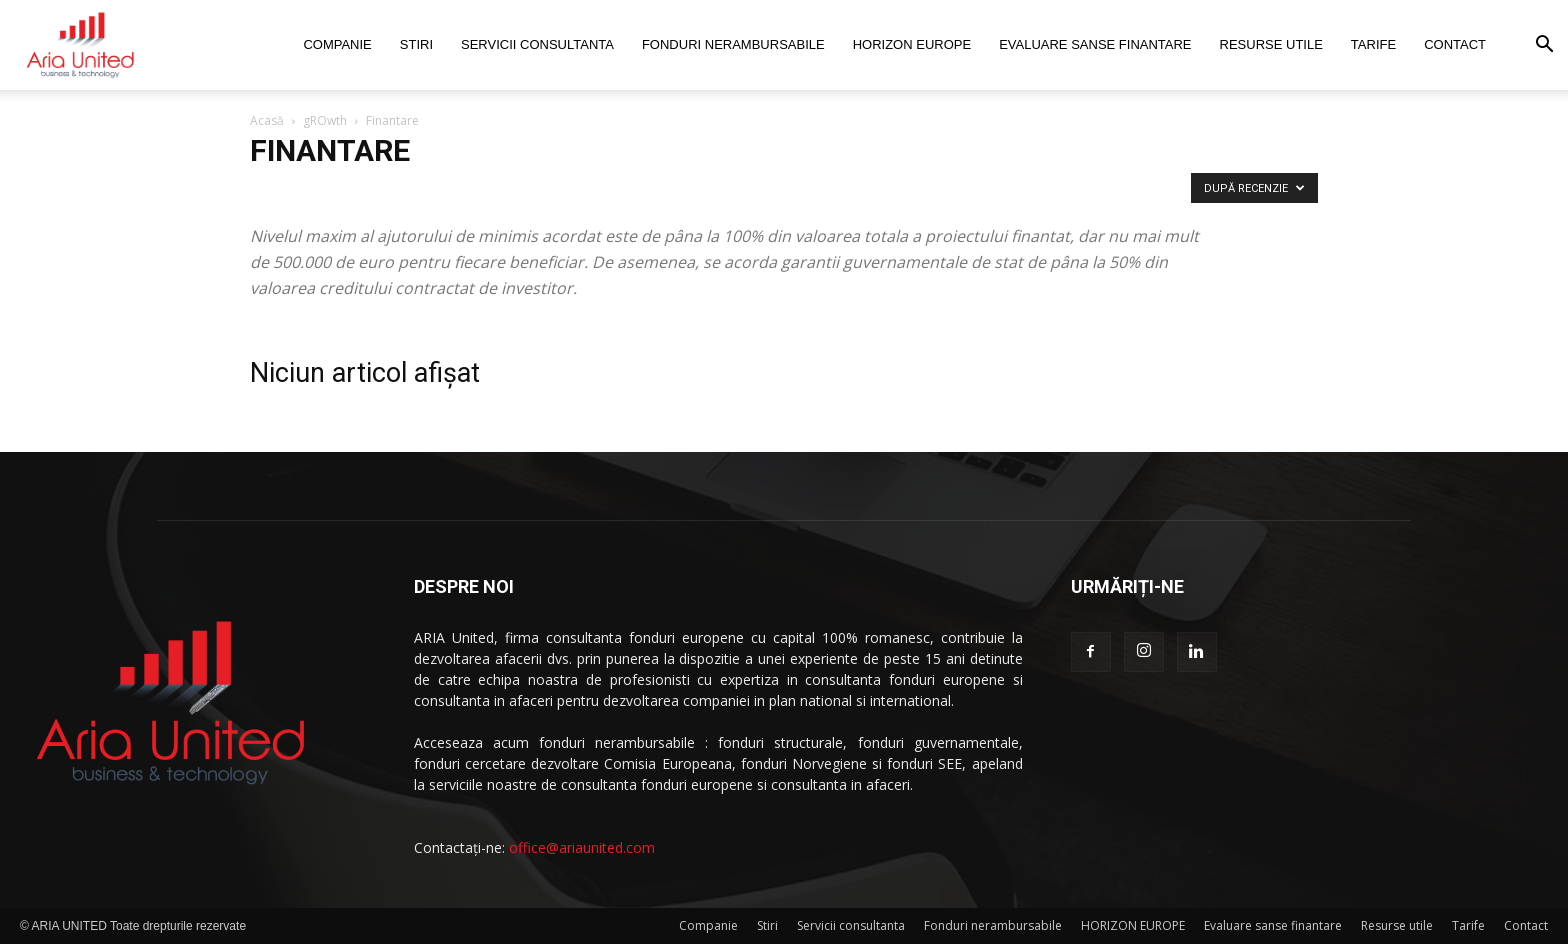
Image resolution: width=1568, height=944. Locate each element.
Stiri (416, 44)
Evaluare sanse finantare (1095, 44)
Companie (337, 44)
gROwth (325, 120)
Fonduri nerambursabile (733, 44)
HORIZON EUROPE (912, 44)
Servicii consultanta (537, 44)
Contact (1455, 44)
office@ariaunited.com (582, 847)
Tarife (1373, 44)
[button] (1544, 46)
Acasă (267, 120)
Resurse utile (1271, 44)
